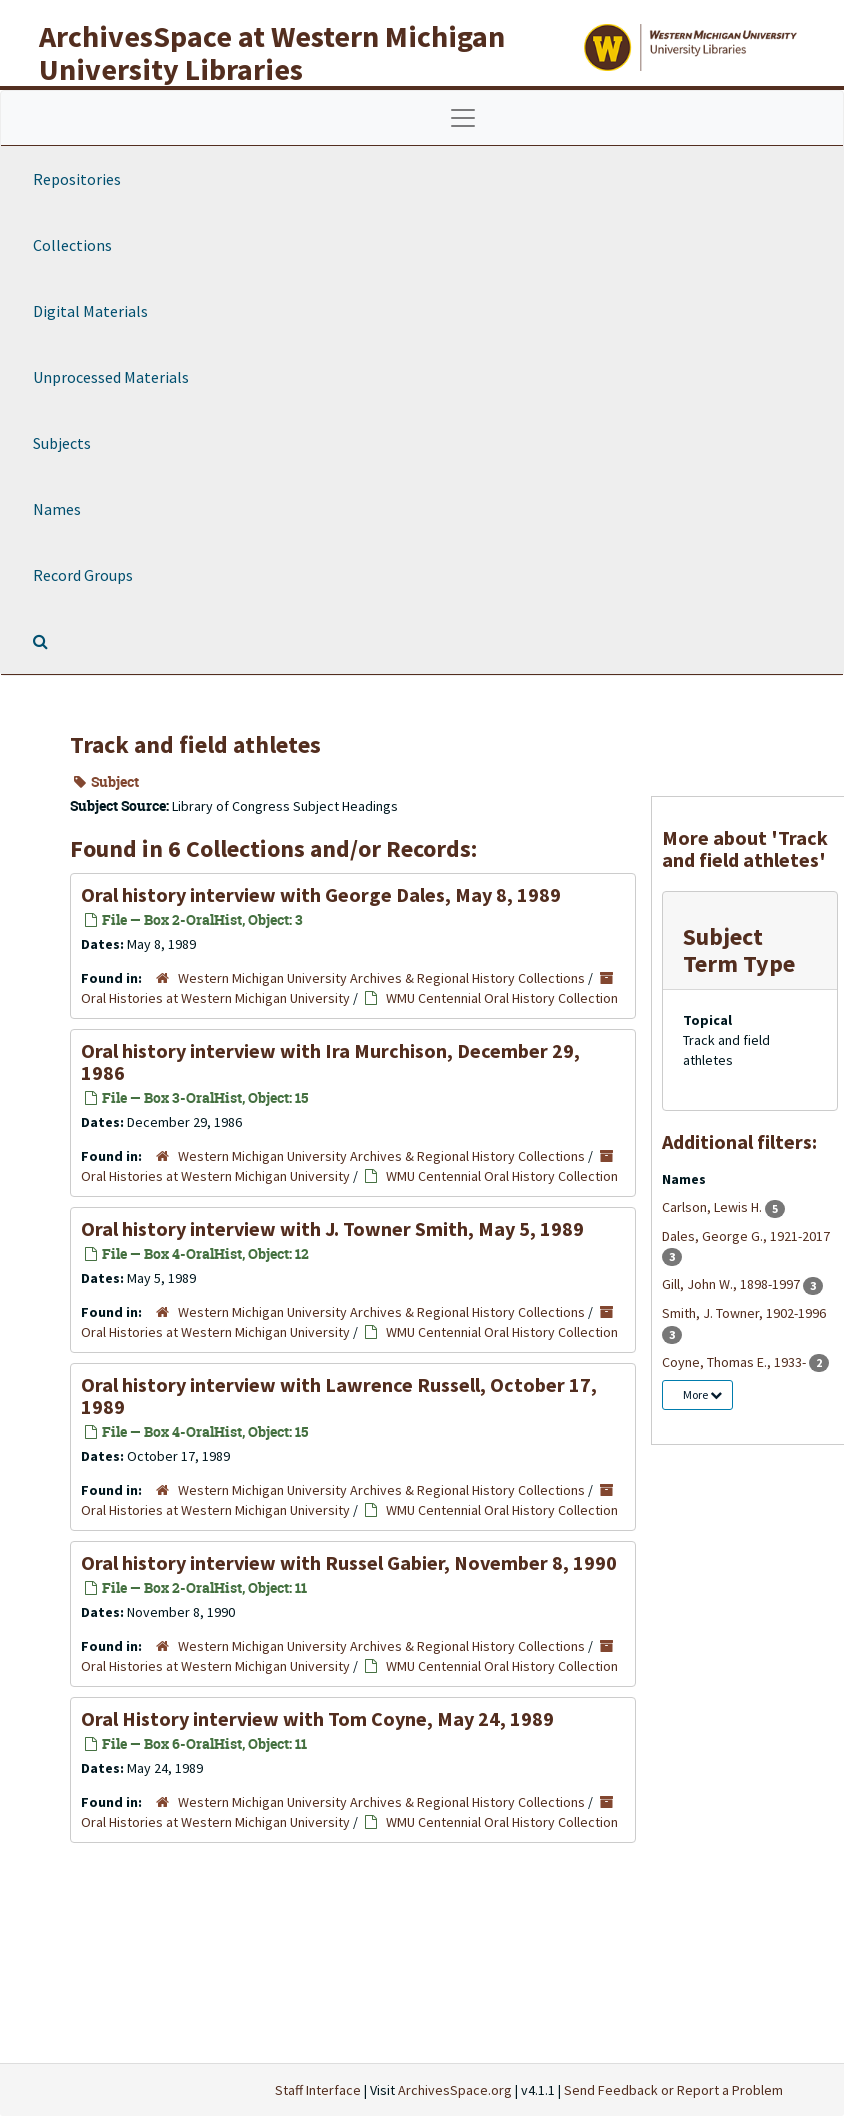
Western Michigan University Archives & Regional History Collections (381, 978)
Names (57, 509)
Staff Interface (318, 2090)
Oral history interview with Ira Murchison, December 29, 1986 (330, 1061)
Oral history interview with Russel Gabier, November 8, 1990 (349, 1562)
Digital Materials (90, 311)
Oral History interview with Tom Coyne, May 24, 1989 (317, 1718)
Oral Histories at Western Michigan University (215, 998)
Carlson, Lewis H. (713, 1207)
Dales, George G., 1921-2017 (746, 1236)
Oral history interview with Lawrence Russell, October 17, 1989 (339, 1395)
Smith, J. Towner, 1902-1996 (744, 1313)
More (702, 1394)
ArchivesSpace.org (455, 2090)
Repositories (77, 179)
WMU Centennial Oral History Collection (502, 998)
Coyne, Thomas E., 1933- (735, 1362)
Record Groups (83, 575)
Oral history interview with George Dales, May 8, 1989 (321, 894)
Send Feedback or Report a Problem (673, 2090)
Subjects (62, 443)
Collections (72, 245)
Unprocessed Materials (111, 377)
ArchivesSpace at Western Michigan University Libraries (272, 52)
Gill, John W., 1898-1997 (732, 1284)
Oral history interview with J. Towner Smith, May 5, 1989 (332, 1228)
